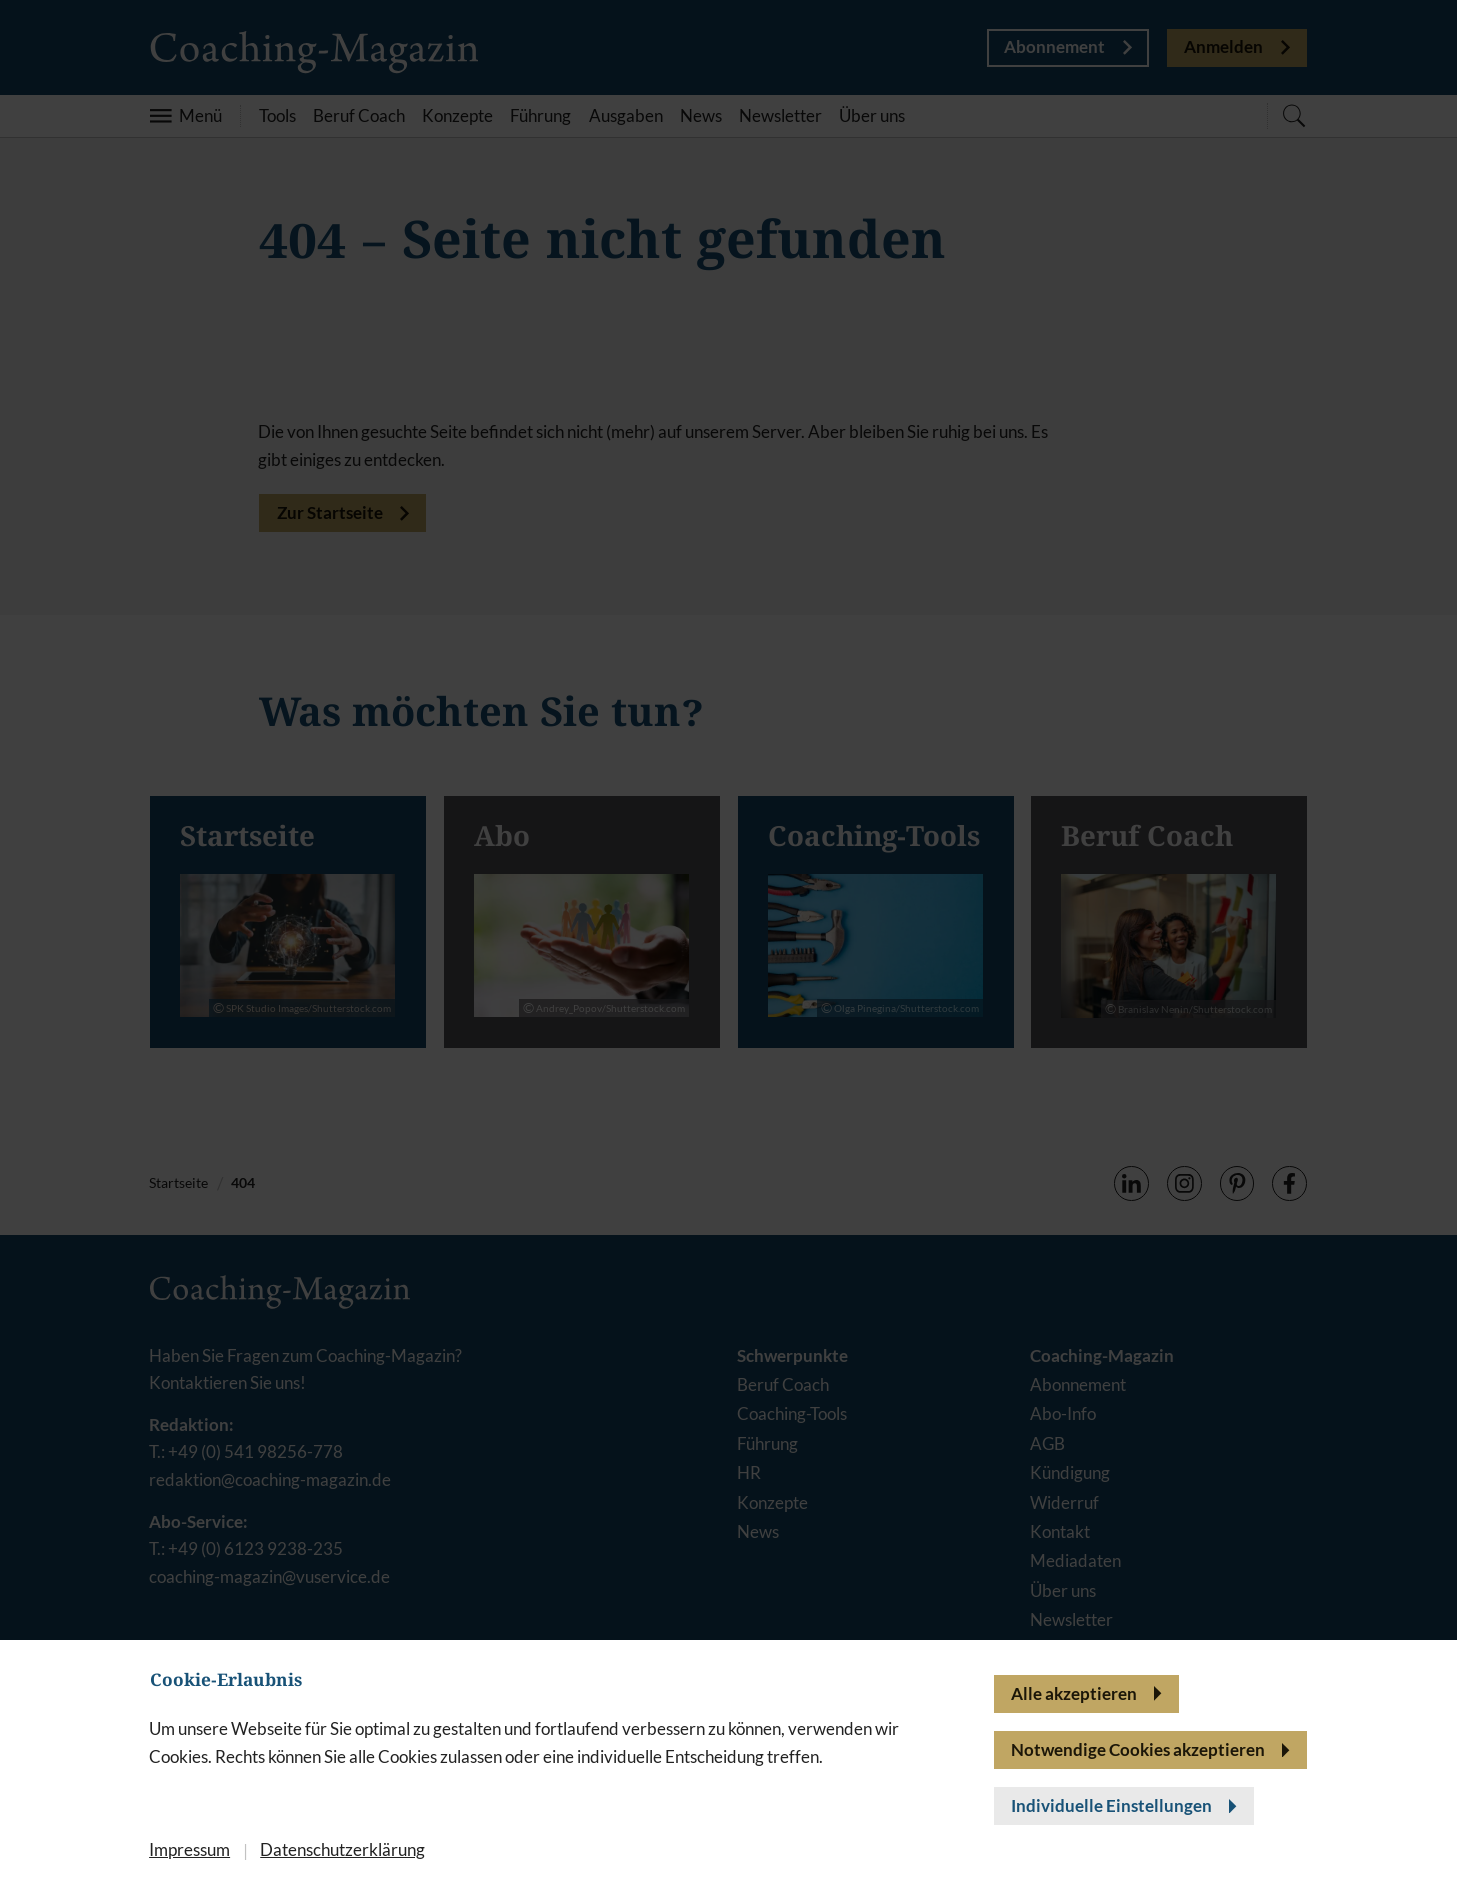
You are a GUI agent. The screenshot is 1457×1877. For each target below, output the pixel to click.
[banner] (728, 938)
